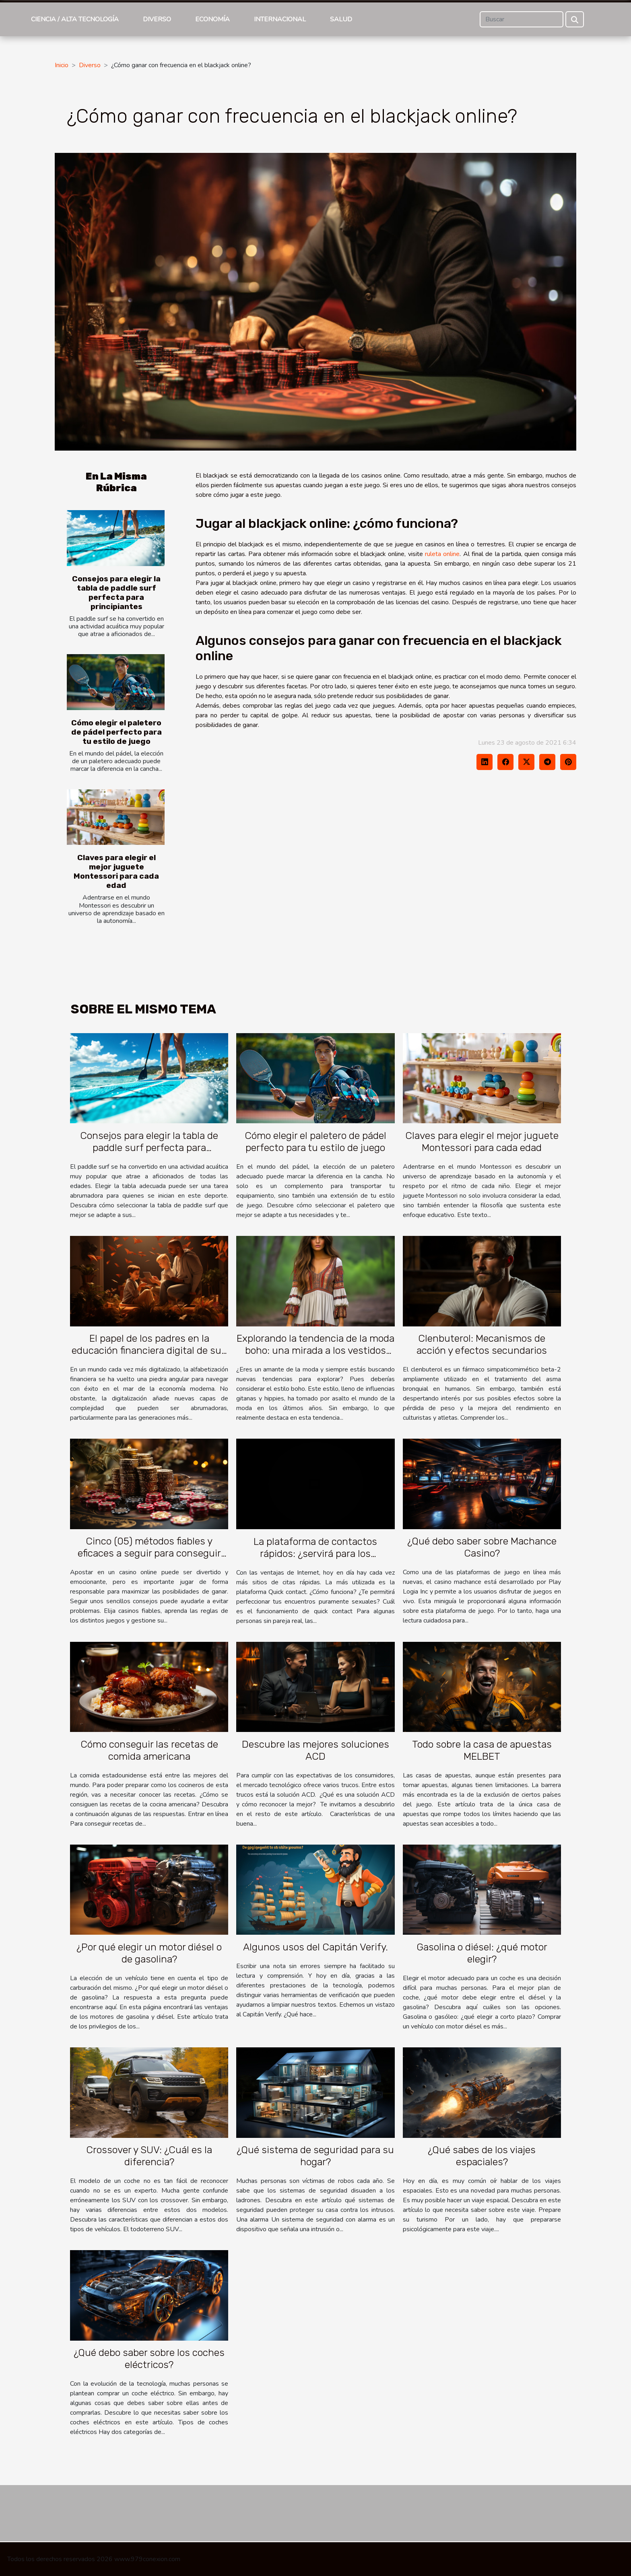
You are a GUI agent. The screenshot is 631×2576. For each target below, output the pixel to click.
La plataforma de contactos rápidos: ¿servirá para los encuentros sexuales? (315, 1553)
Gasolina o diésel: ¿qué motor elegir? (482, 1953)
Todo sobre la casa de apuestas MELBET (482, 1750)
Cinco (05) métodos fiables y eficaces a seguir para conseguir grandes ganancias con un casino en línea (149, 1559)
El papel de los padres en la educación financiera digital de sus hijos (149, 1350)
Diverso (157, 19)
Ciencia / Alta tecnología (75, 19)
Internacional (280, 19)
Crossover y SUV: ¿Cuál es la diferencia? (149, 2156)
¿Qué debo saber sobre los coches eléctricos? (149, 2358)
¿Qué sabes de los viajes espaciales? (482, 2156)
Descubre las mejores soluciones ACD (315, 1750)
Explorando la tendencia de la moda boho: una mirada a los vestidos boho (315, 1350)
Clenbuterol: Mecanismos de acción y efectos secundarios (482, 1344)
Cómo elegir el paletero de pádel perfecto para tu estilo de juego (116, 732)
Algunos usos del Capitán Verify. (315, 1947)
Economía (212, 19)
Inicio (61, 65)
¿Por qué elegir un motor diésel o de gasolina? (149, 1953)
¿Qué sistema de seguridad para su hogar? (315, 2156)
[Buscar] (521, 19)
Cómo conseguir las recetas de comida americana (149, 1750)
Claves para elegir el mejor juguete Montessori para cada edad (116, 871)
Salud (341, 19)
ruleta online (442, 554)
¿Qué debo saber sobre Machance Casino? (482, 1547)
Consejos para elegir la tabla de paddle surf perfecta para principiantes (116, 592)
